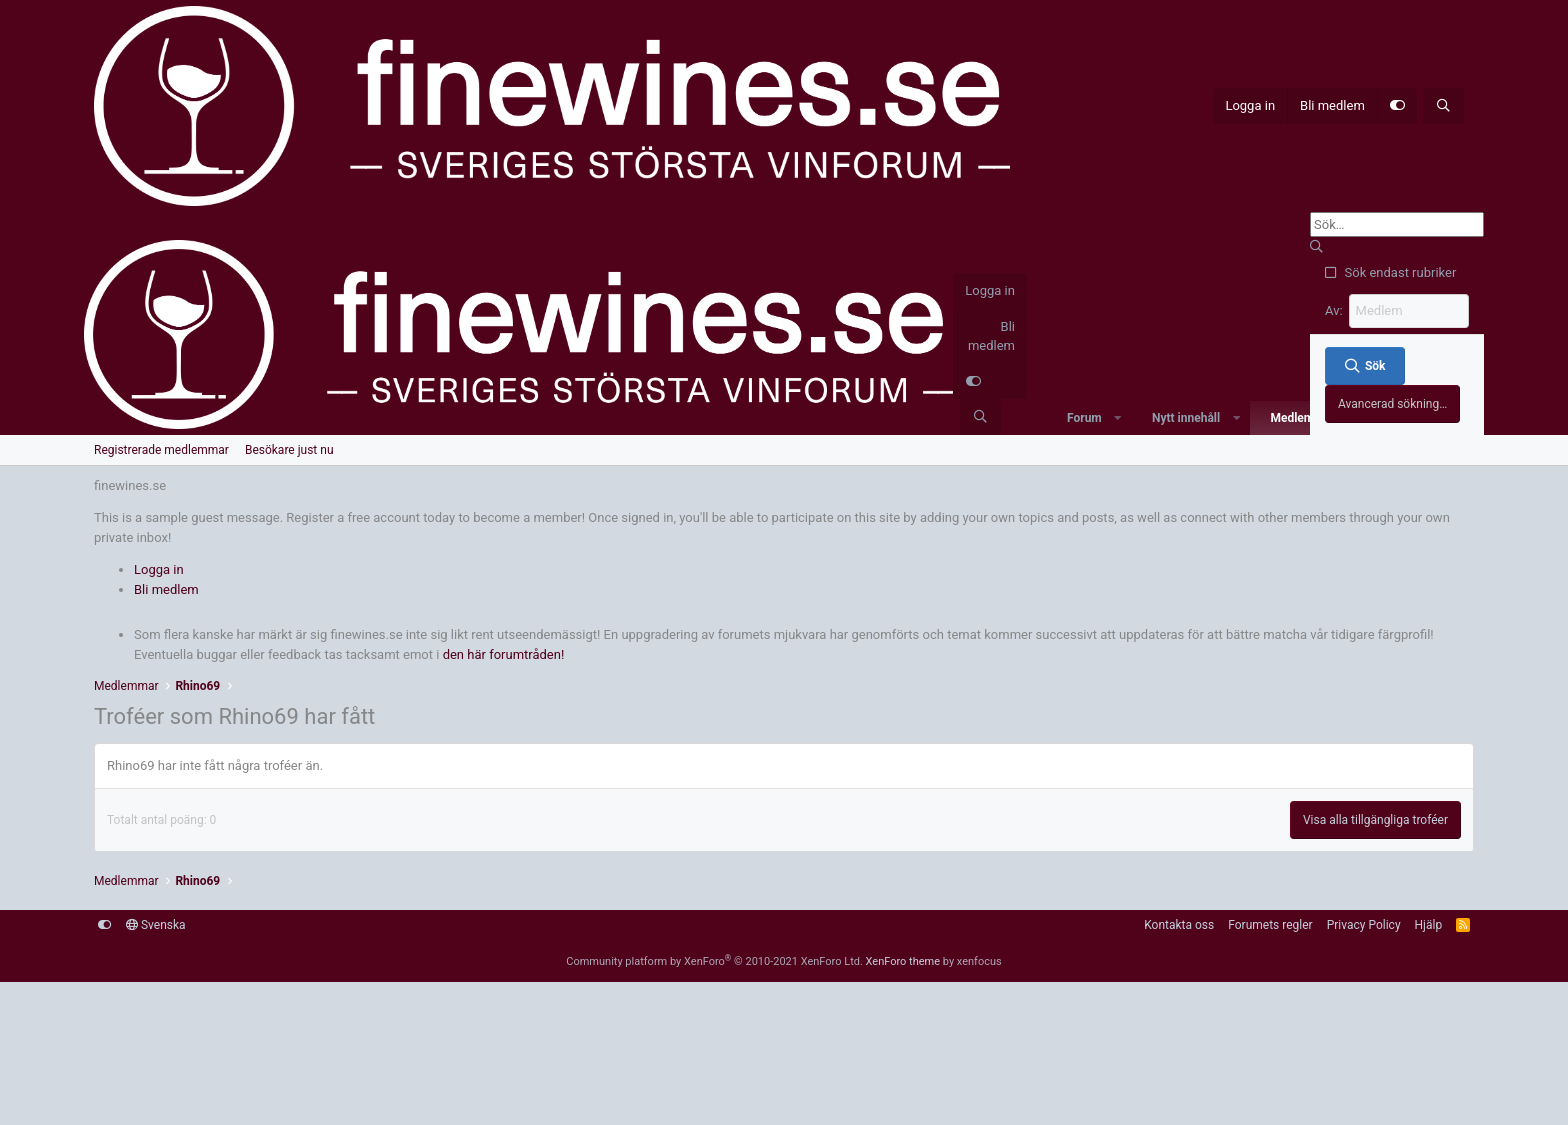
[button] (1118, 418)
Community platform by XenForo (714, 961)
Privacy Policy (1364, 925)
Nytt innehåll (1186, 418)
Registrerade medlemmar (161, 450)
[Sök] (1443, 106)
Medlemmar (1302, 418)
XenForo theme (903, 961)
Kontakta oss (1179, 925)
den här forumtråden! (504, 654)
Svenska (156, 925)
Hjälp (1429, 925)
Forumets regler (1270, 925)
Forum (1084, 418)
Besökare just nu (289, 450)
